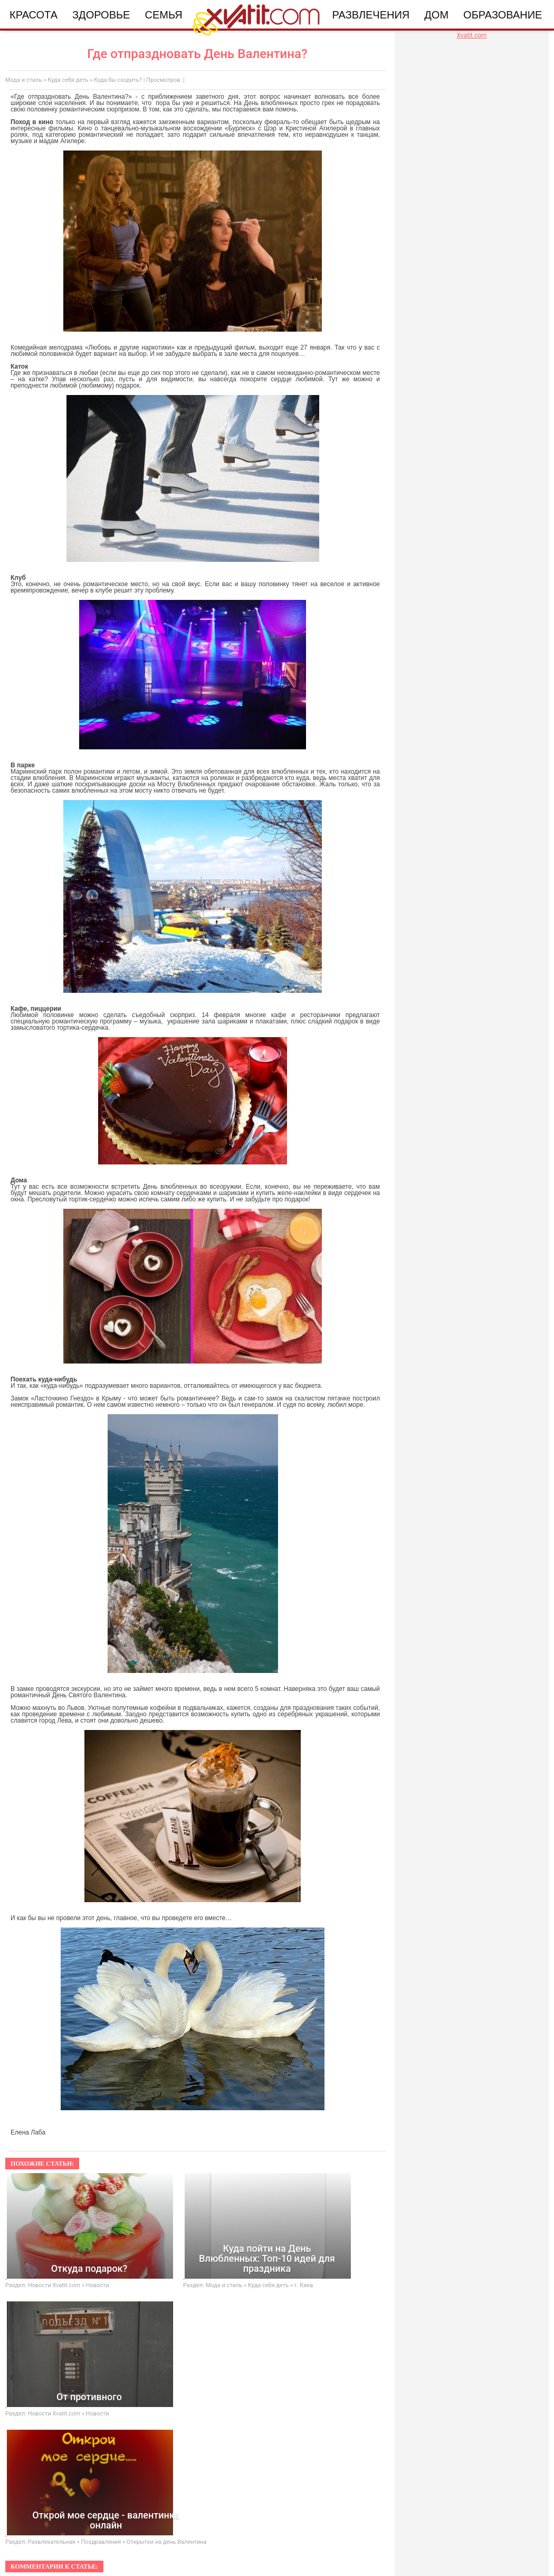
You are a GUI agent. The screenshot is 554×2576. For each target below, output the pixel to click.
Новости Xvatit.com (54, 2285)
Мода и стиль (23, 80)
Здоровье (101, 15)
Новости (97, 2285)
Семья (163, 15)
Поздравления (101, 2542)
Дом (436, 15)
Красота (33, 15)
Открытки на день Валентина (167, 2542)
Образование (502, 15)
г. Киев (303, 2285)
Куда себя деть (67, 80)
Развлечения (371, 15)
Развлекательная (52, 2542)
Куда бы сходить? (118, 80)
